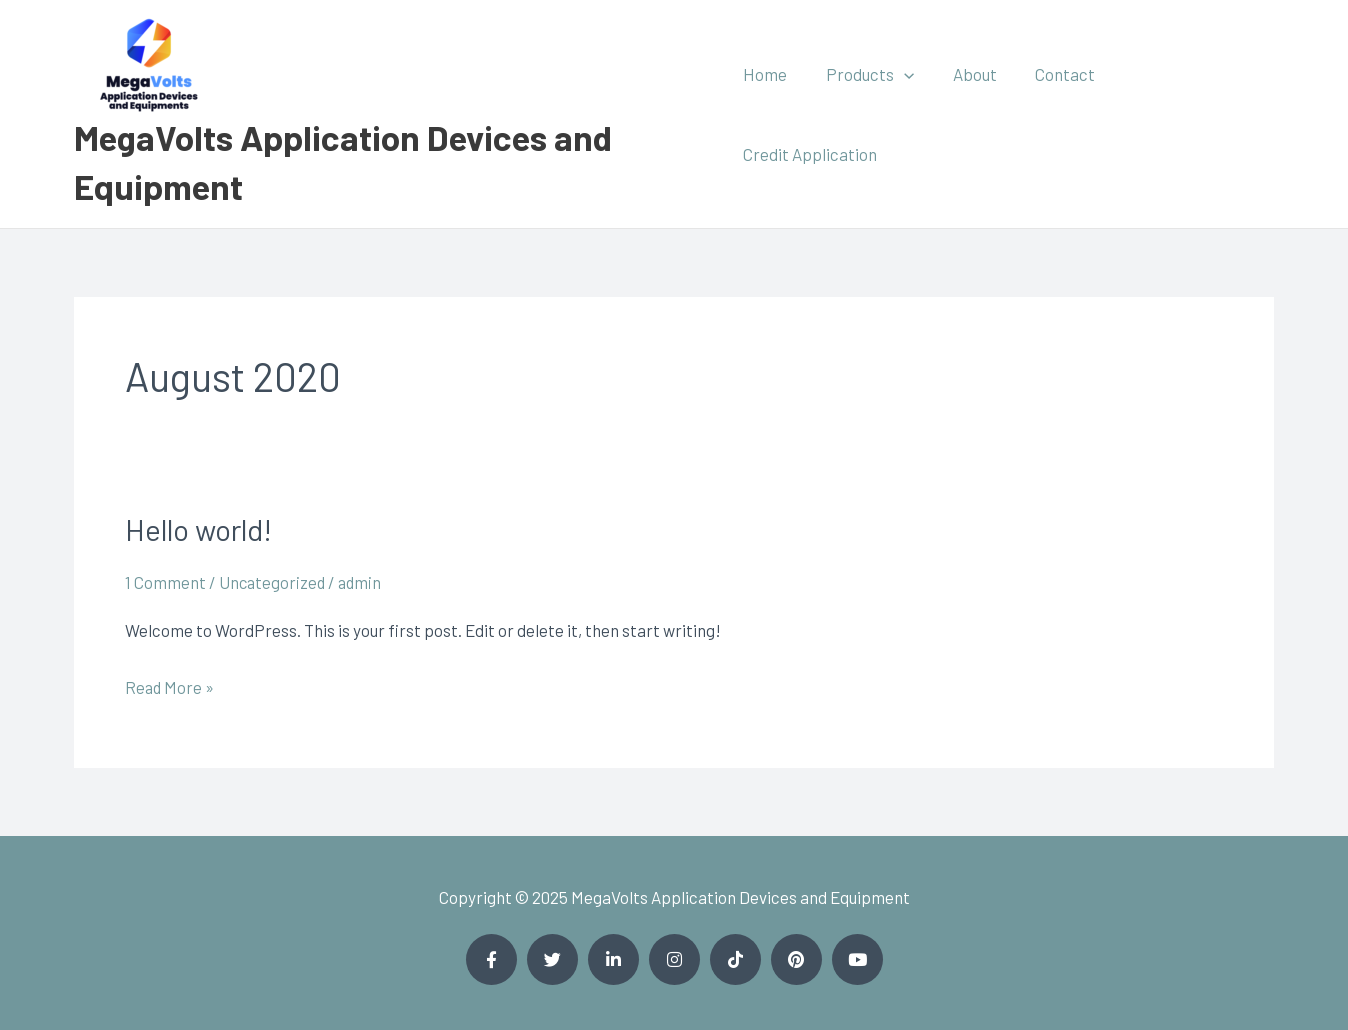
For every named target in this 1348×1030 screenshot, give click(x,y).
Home (773, 114)
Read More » (170, 684)
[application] (907, 114)
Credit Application (1190, 114)
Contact (1059, 114)
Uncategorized (273, 582)
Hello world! (201, 529)
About (973, 114)
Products (873, 114)
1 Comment (165, 582)
